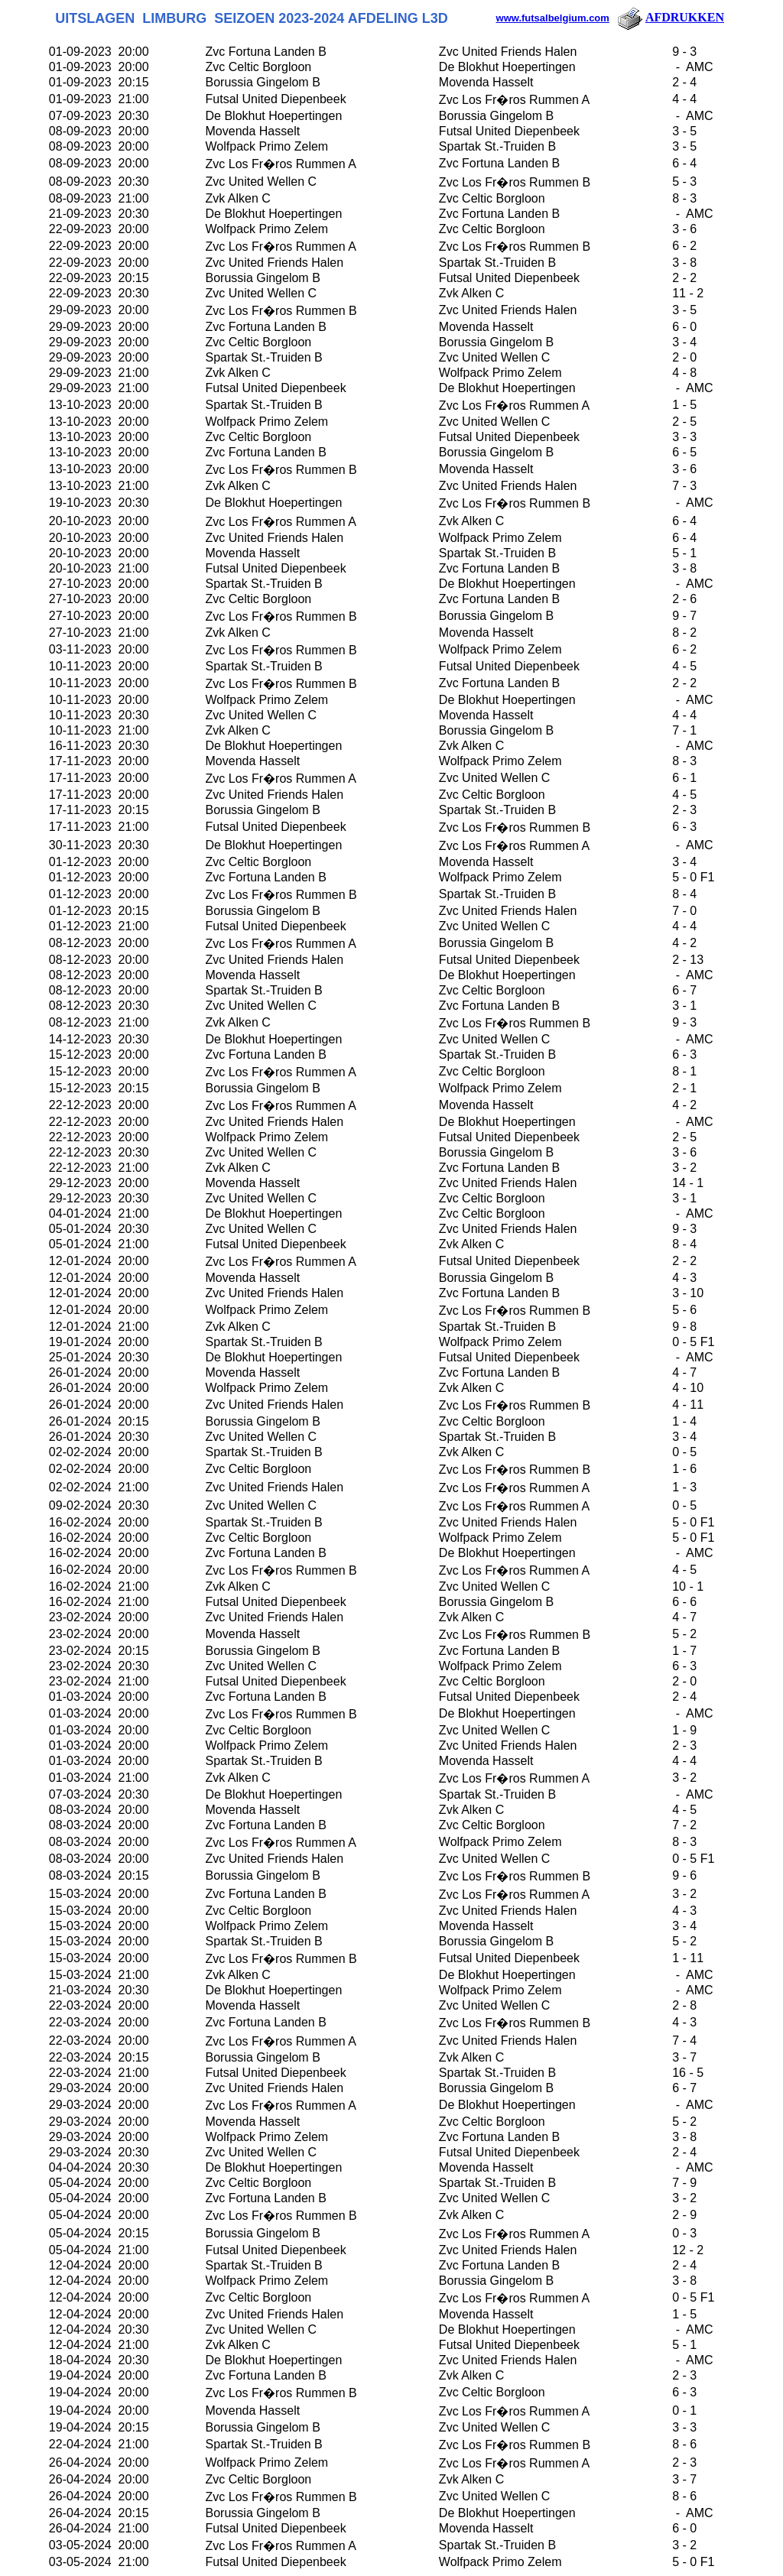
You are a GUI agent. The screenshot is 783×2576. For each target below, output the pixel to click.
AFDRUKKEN (670, 17)
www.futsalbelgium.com (552, 18)
